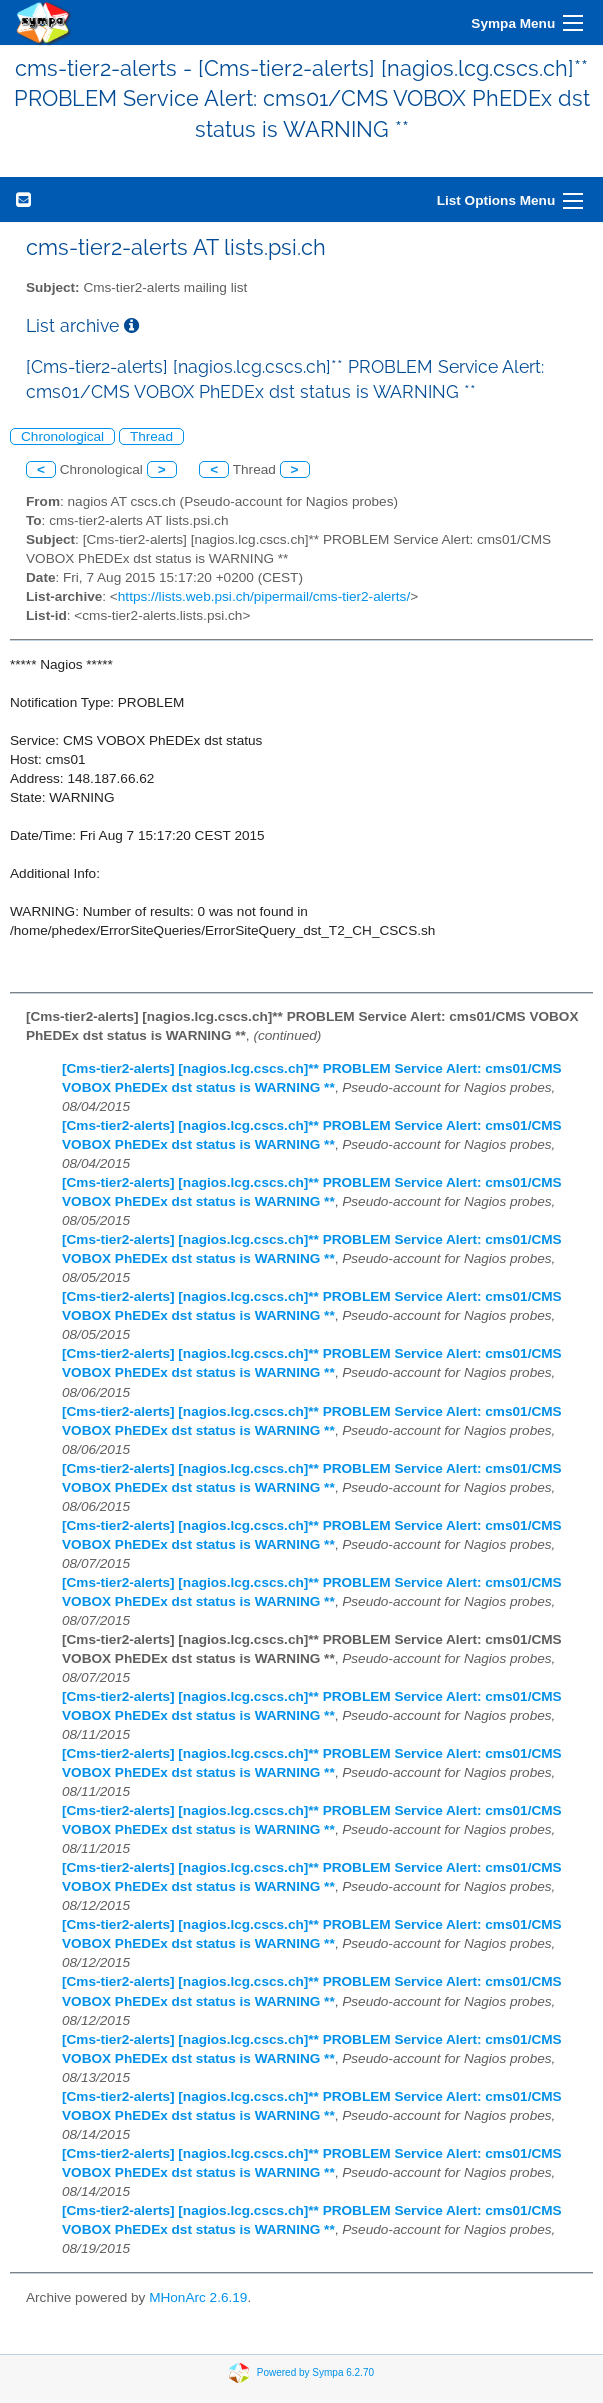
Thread (151, 436)
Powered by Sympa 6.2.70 (315, 2372)
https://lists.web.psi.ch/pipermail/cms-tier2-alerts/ (264, 596)
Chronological (62, 436)
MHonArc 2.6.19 (198, 2297)
